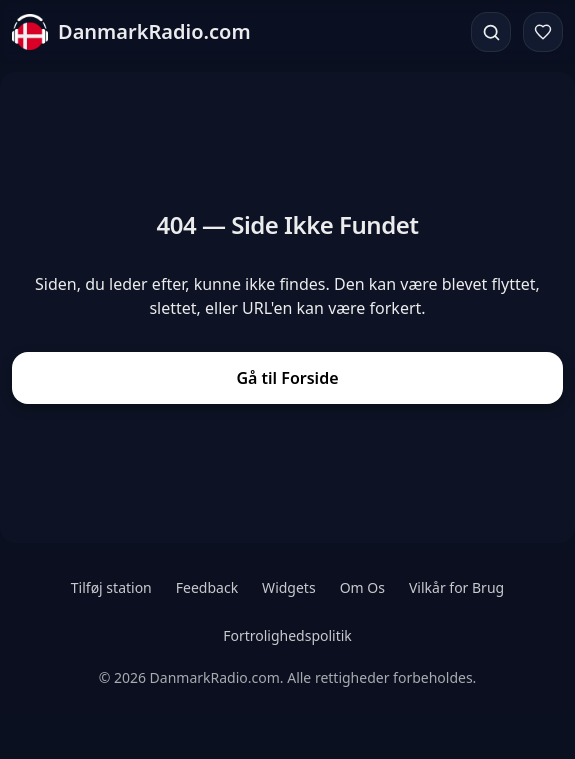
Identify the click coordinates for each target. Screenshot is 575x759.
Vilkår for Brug (456, 587)
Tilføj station (111, 587)
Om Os (362, 587)
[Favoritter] (543, 32)
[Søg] (491, 32)
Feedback (207, 587)
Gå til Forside (287, 378)
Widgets (289, 587)
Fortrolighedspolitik (287, 635)
